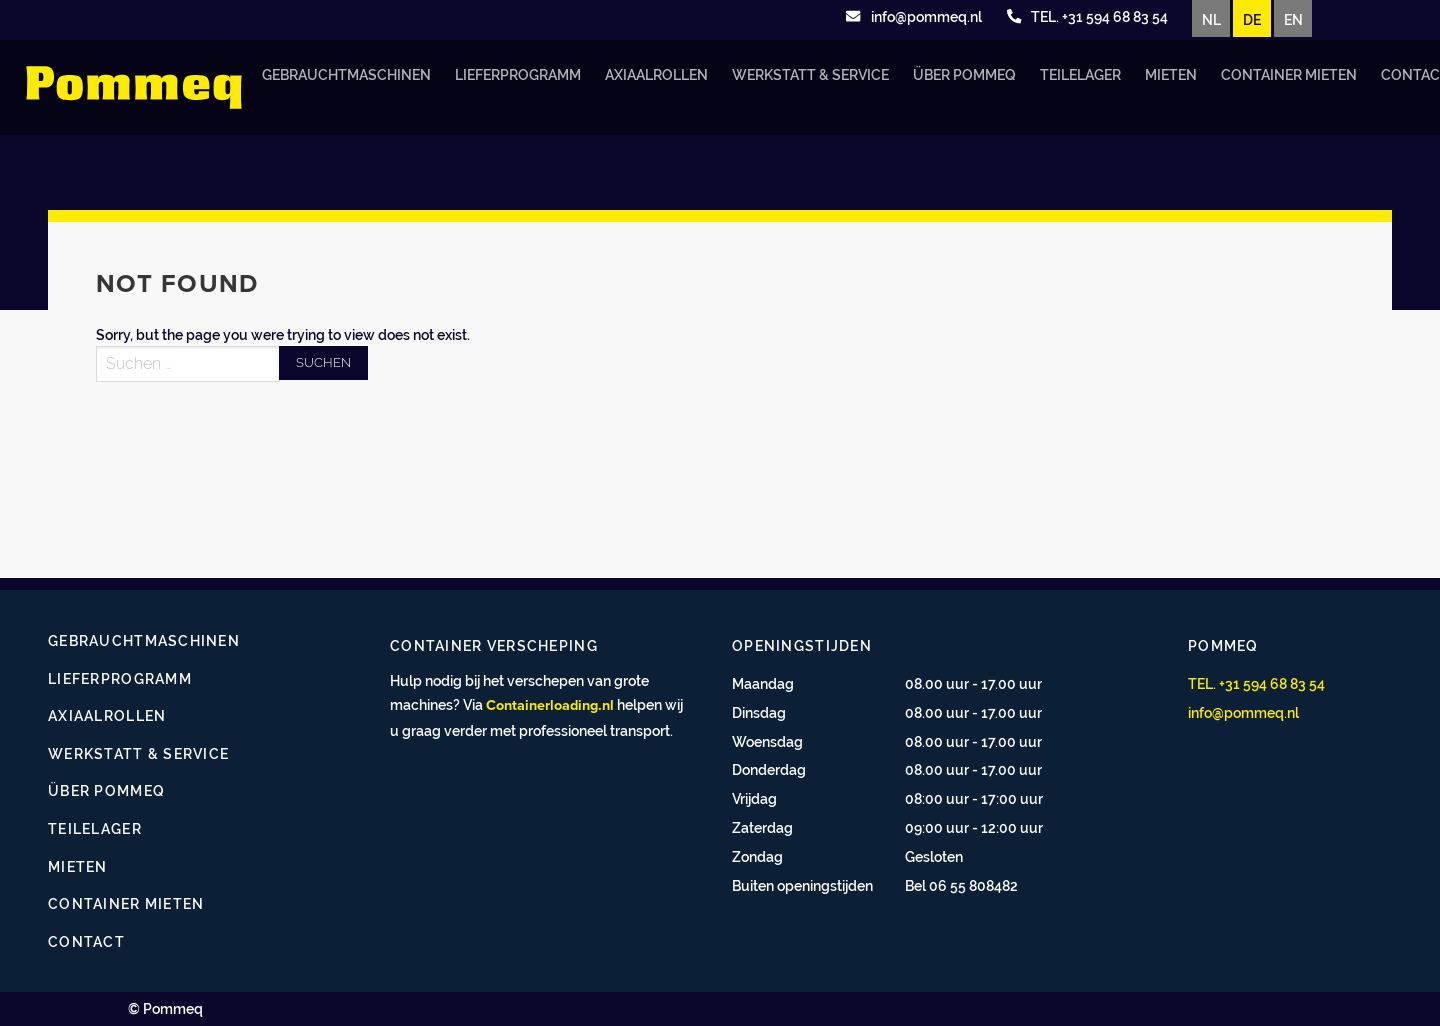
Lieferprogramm (518, 74)
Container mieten (1289, 74)
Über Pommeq (964, 74)
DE (1252, 19)
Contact (86, 941)
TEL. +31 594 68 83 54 (1256, 683)
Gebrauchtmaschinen (346, 74)
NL (1211, 19)
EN (1293, 19)
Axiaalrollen (656, 74)
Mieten (1171, 74)
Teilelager (1080, 74)
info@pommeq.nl (1243, 712)
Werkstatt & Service (810, 74)
